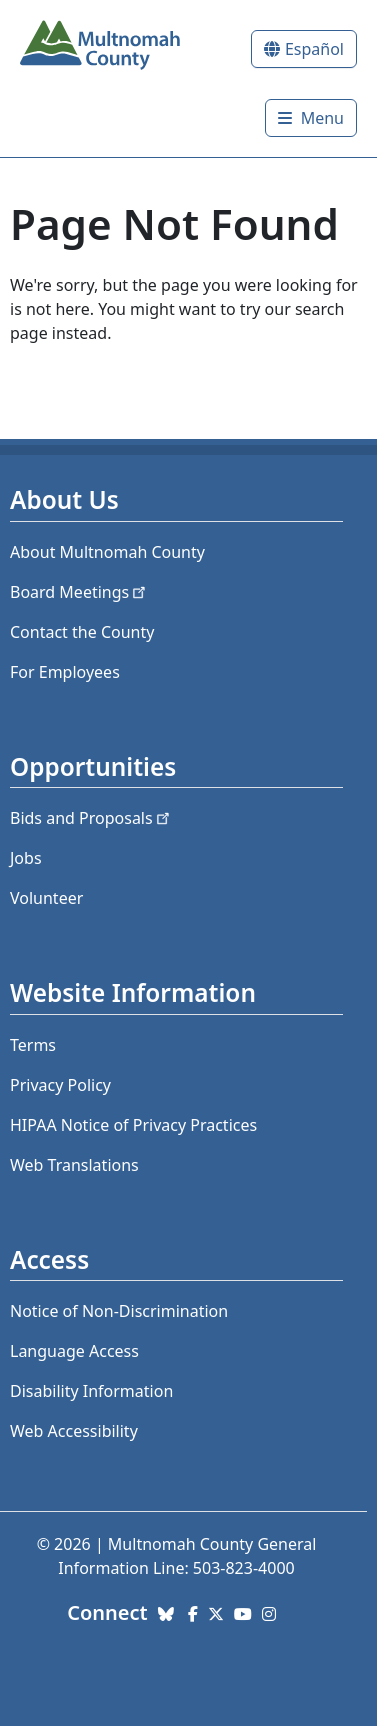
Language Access (74, 1351)
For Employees (65, 672)
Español (314, 49)
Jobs (26, 858)
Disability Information (91, 1391)
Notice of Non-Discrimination (119, 1311)
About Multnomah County (107, 552)
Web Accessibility (74, 1431)
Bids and (91, 818)
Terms (33, 1045)
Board (79, 592)
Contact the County (82, 632)
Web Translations (74, 1165)
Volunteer (46, 898)
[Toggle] (311, 118)
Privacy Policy (60, 1085)
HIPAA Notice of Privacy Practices (133, 1125)
